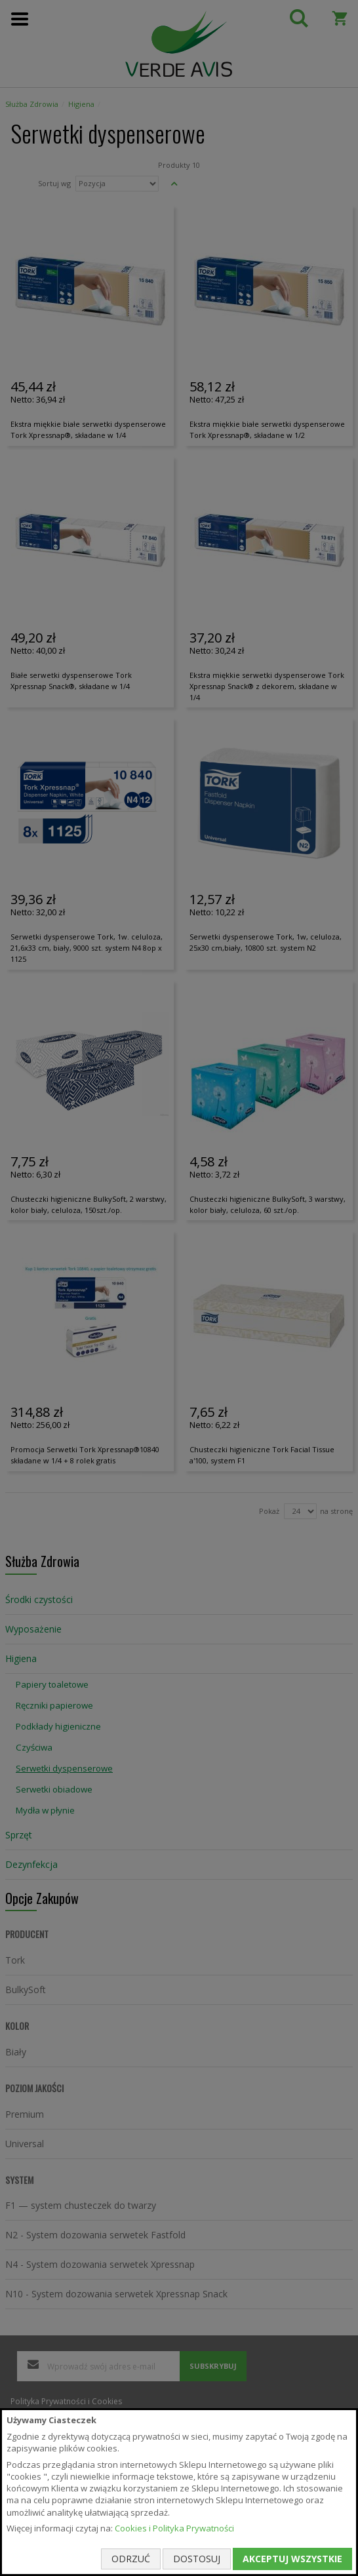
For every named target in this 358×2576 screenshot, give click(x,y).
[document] (179, 2492)
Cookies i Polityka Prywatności (174, 2528)
